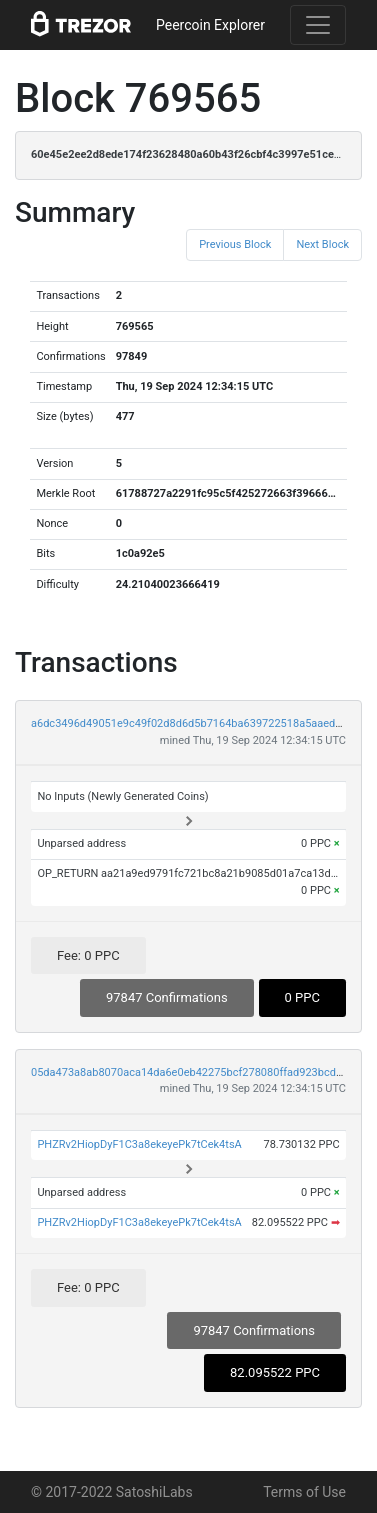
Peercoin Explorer (210, 25)
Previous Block (235, 244)
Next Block (322, 244)
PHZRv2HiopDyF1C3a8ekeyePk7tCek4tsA (139, 1144)
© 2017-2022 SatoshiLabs (112, 1492)
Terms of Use (304, 1492)
